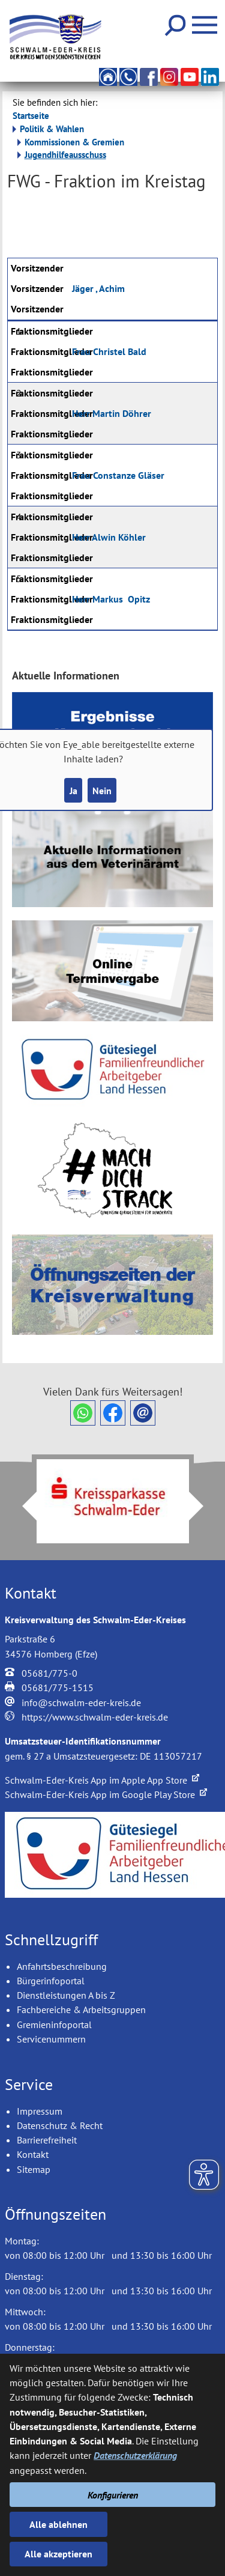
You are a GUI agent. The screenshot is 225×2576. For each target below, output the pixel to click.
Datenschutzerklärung (135, 2455)
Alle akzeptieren (58, 2554)
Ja (73, 791)
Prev (22, 1506)
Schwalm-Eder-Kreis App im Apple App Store (102, 1780)
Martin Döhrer (111, 413)
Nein (102, 791)
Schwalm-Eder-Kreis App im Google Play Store (106, 1794)
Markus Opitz (111, 599)
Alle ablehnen (58, 2524)
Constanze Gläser (118, 475)
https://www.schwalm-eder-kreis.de (95, 1717)
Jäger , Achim (98, 288)
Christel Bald (109, 351)
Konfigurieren (113, 2495)
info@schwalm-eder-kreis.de (81, 1703)
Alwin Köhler (109, 537)
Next (203, 1506)
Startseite (31, 115)
